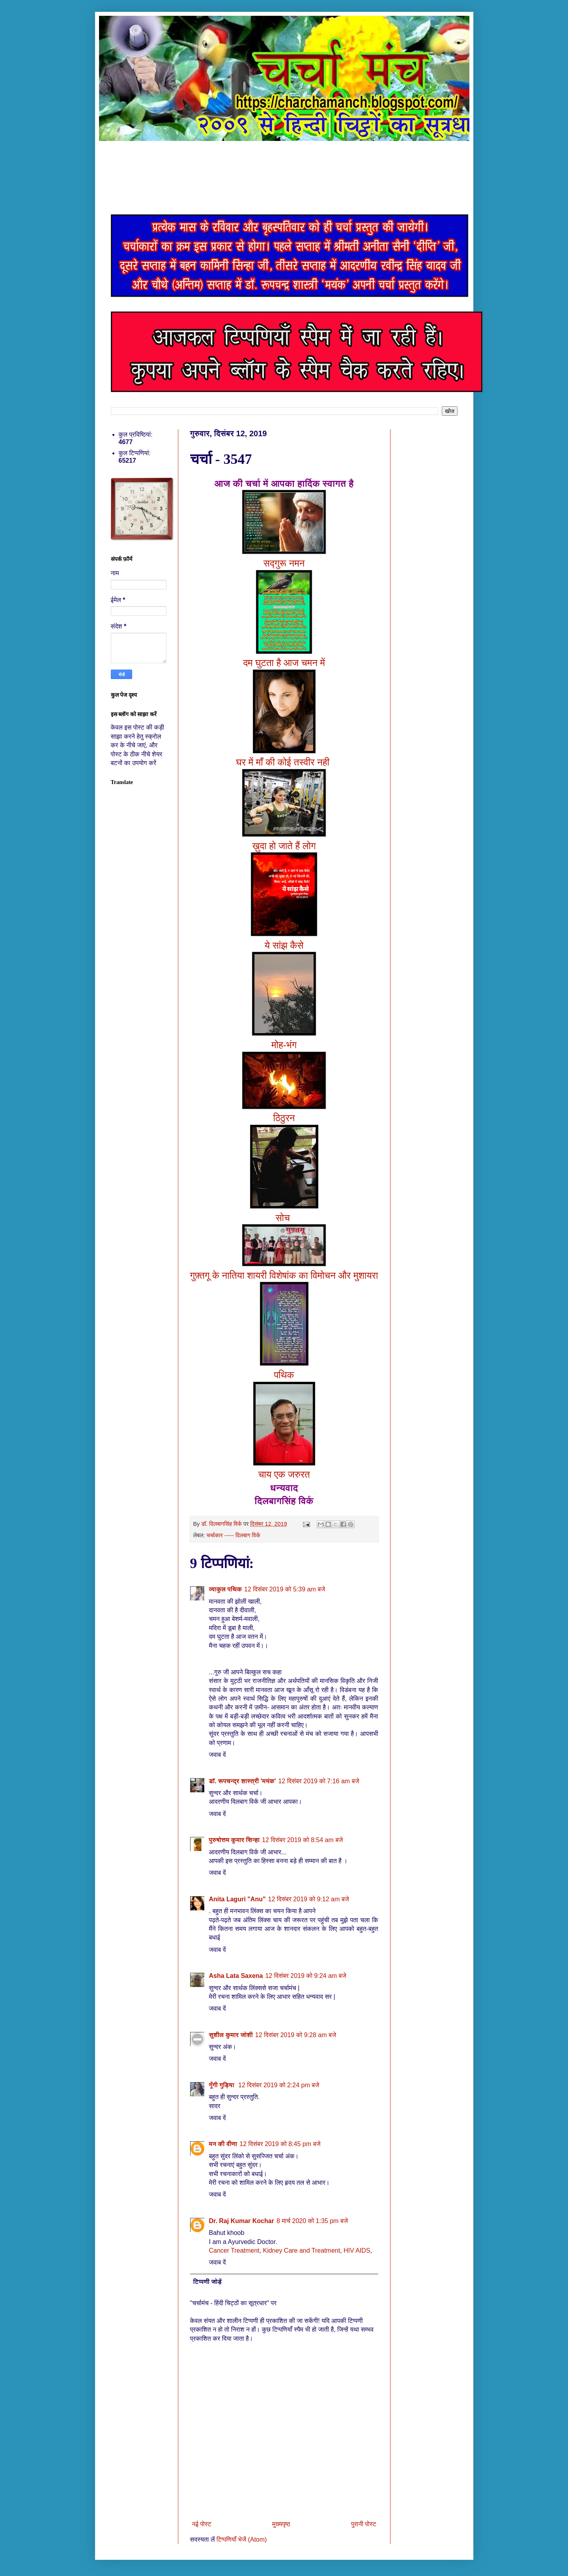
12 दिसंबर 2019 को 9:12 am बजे (308, 1899)
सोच (284, 1217)
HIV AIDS (357, 2250)
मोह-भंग (284, 1044)
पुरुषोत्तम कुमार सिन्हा (234, 1840)
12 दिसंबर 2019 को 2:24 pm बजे (278, 2085)
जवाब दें (217, 1754)
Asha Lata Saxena (236, 1975)
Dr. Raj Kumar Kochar (241, 2221)
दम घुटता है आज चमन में (284, 662)
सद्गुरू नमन (284, 563)
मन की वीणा (223, 2144)
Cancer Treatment (234, 2250)
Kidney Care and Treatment (301, 2250)
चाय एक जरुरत (284, 1474)
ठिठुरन (284, 1118)
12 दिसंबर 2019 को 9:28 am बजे (295, 2035)
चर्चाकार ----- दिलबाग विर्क (233, 1535)
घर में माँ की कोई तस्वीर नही (284, 762)
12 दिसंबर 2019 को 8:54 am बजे (302, 1840)
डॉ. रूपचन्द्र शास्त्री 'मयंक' (242, 1781)
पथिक (284, 1375)
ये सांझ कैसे (284, 945)
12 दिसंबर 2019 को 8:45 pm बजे (279, 2144)
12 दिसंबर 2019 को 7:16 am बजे (318, 1781)
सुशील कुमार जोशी (231, 2035)
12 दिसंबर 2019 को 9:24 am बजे (305, 1975)
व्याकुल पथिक (225, 1589)
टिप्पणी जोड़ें (207, 2281)
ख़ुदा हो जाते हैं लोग (284, 846)
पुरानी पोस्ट (363, 2524)
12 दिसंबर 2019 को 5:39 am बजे (284, 1589)
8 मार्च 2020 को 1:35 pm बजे (312, 2221)
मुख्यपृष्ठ (281, 2524)
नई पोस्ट (201, 2524)
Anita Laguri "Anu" (237, 1899)
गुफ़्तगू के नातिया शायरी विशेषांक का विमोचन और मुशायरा (284, 1275)
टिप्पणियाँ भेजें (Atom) (242, 2539)
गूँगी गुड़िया (222, 2085)
